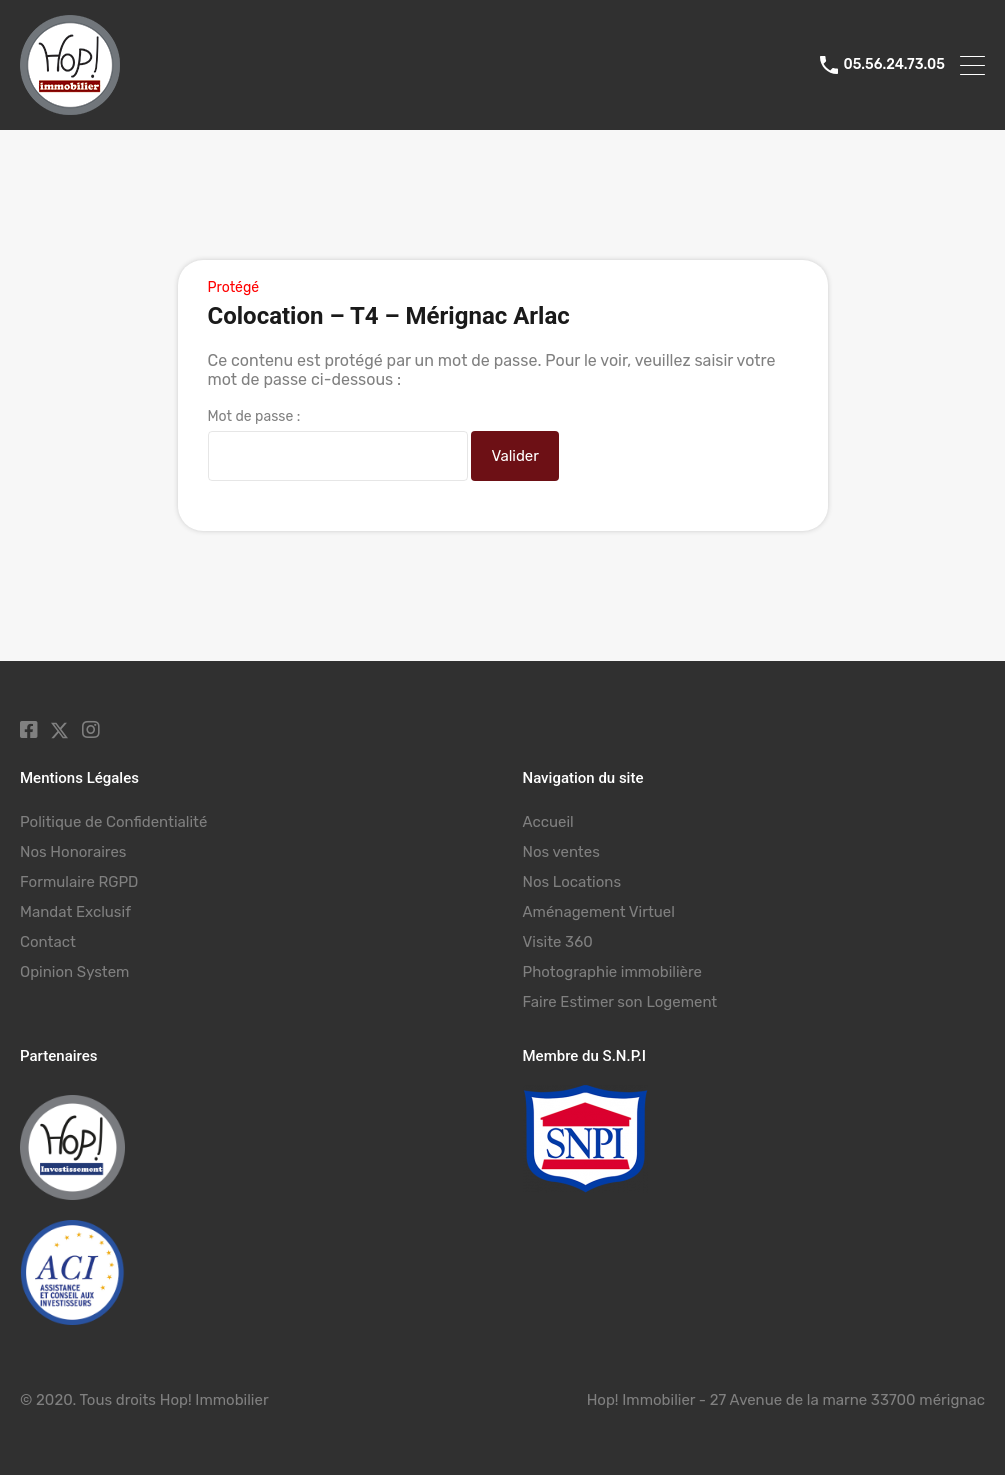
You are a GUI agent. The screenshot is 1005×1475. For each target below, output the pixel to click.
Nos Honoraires (73, 852)
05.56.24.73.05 (894, 65)
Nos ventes (561, 852)
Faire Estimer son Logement (620, 1002)
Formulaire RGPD (79, 882)
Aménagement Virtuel (599, 912)
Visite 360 (558, 942)
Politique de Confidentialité (113, 822)
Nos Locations (572, 882)
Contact (48, 942)
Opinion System (74, 972)
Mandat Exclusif (75, 912)
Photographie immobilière (612, 972)
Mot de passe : (338, 445)
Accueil (548, 822)
